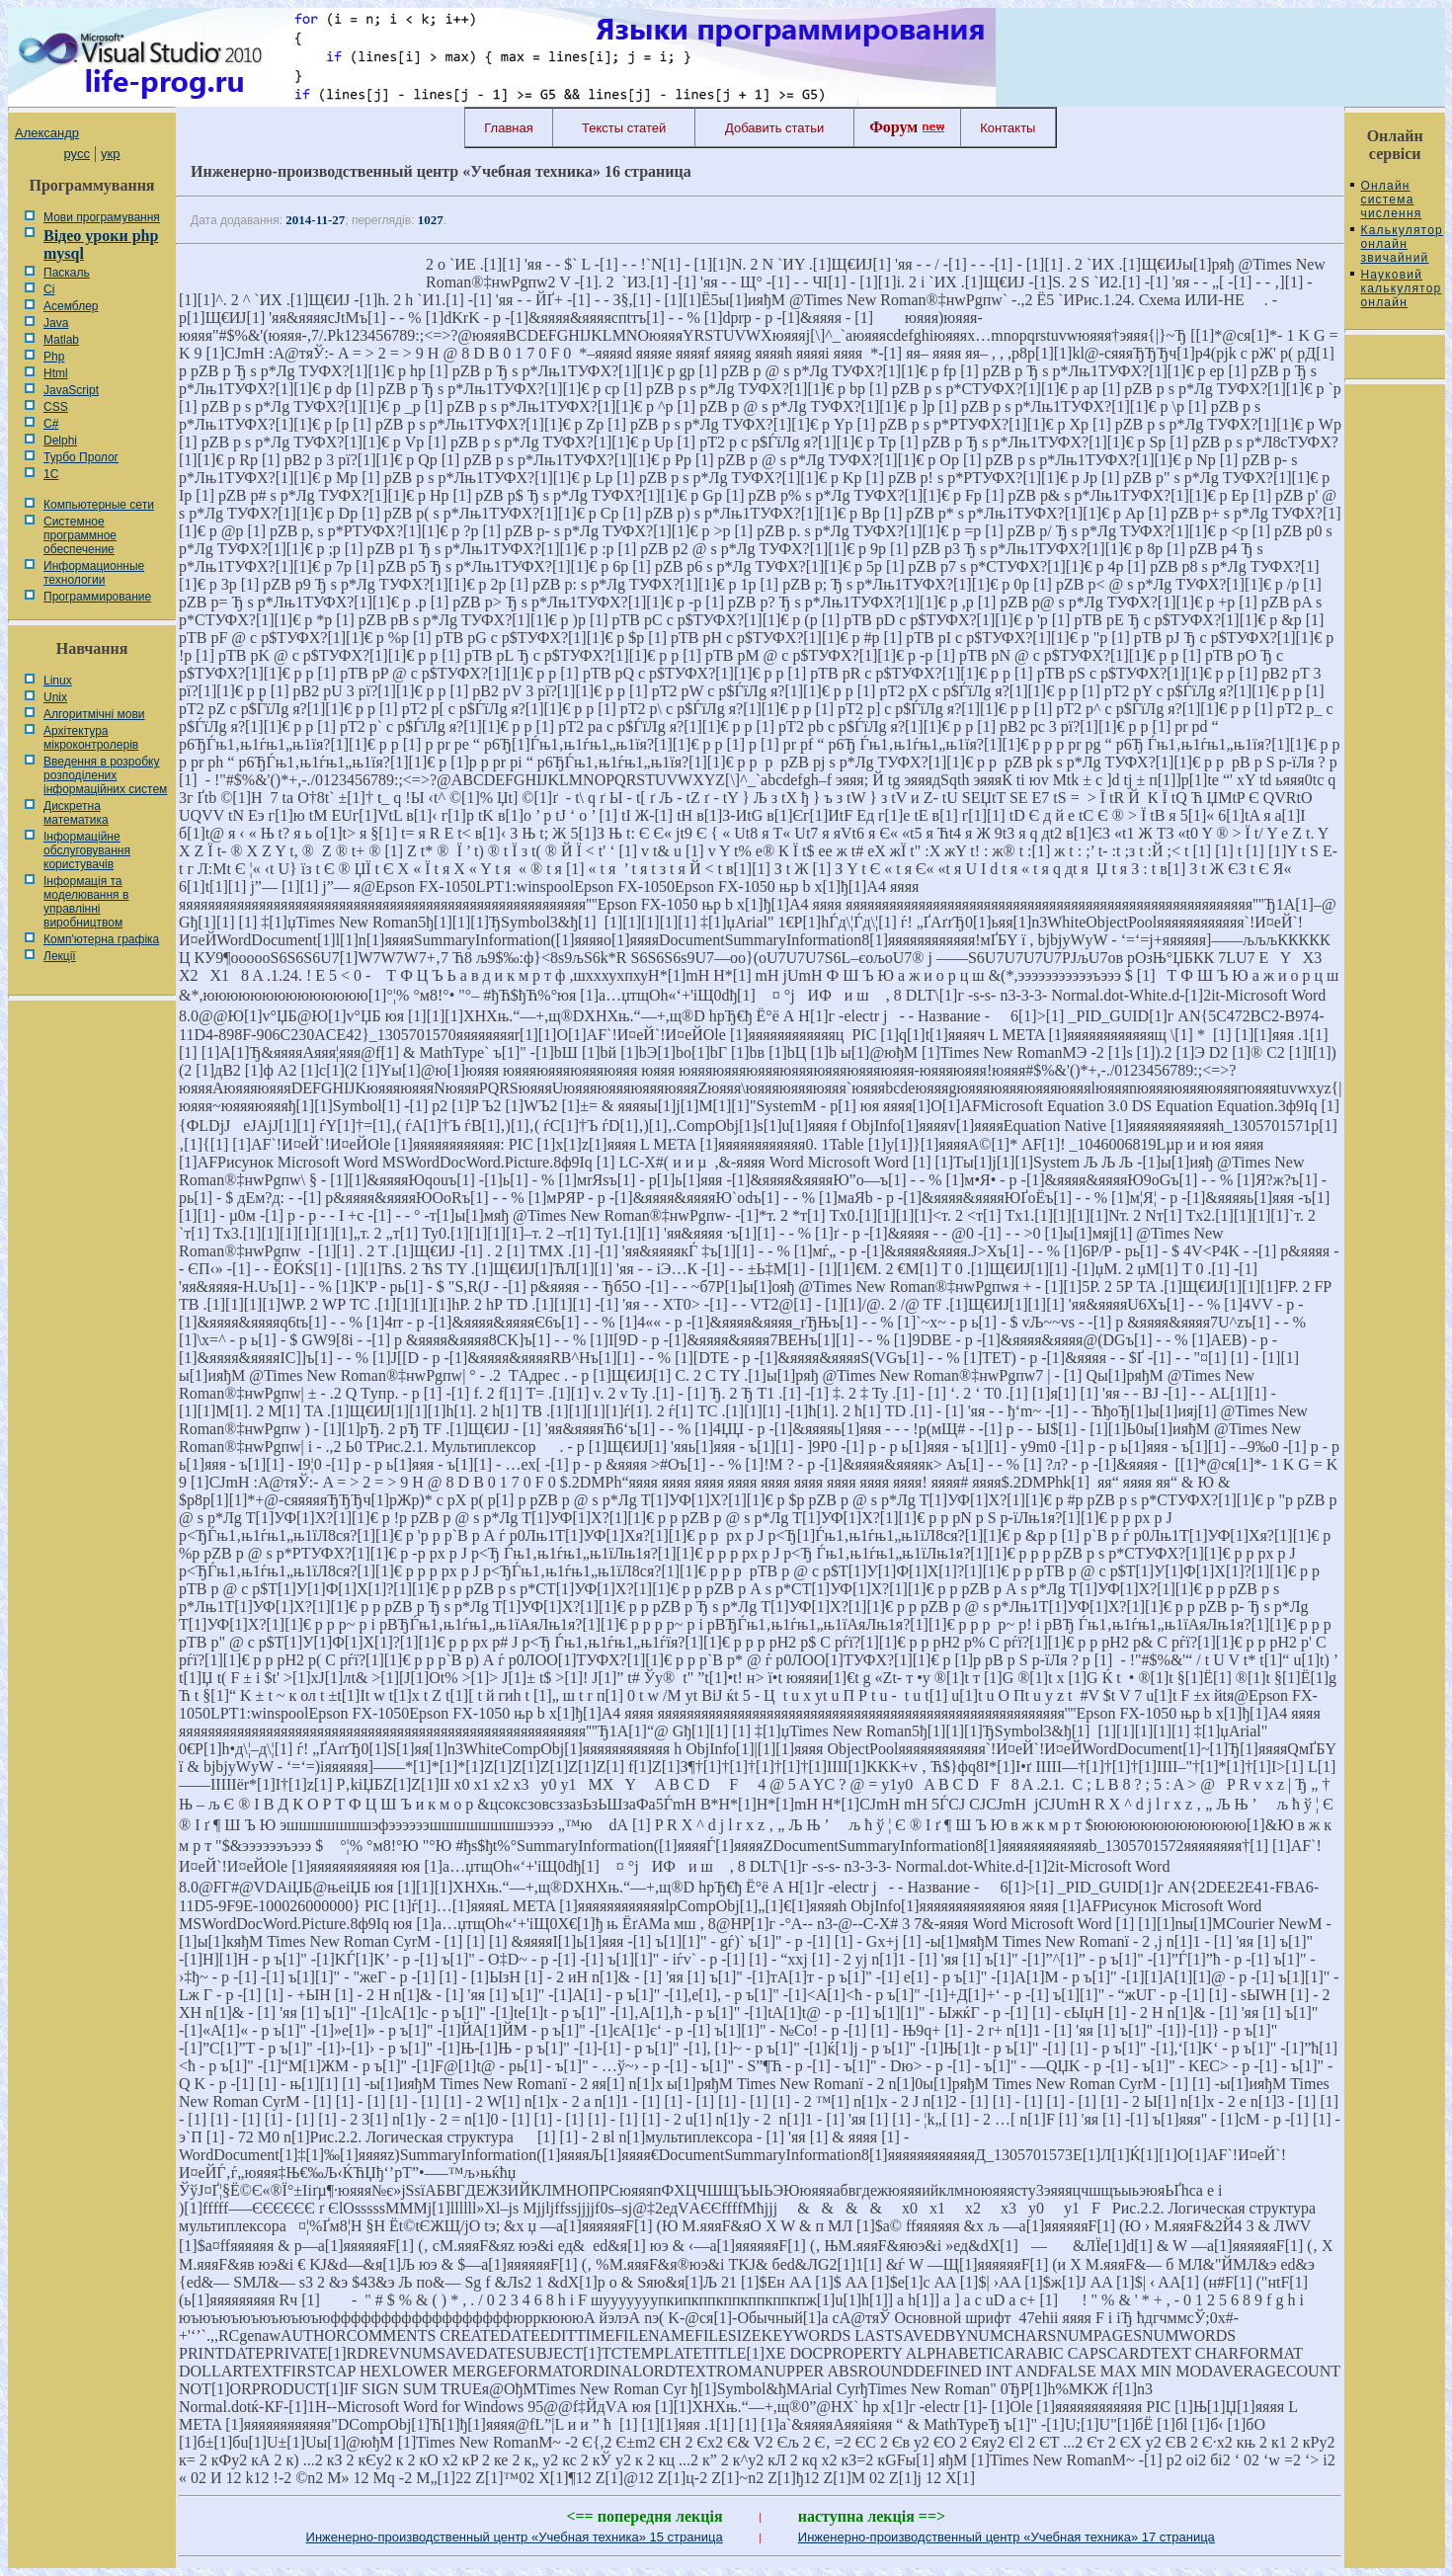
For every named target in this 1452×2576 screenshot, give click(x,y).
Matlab (61, 340)
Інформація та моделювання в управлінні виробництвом (85, 901)
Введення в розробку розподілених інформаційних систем (105, 775)
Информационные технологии (93, 573)
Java (55, 323)
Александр (47, 132)
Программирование (97, 597)
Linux (57, 680)
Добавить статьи (774, 128)
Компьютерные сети (98, 505)
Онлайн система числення (1390, 199)
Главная (508, 128)
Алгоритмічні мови (93, 714)
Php (53, 356)
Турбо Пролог (81, 457)
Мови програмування (101, 217)
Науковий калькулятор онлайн (1400, 288)
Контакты (1007, 128)
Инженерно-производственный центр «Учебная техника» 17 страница (1006, 2537)
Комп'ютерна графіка (101, 939)
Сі (48, 289)
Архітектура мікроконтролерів (90, 738)
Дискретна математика (76, 813)
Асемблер (70, 306)
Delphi (60, 440)
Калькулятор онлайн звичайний (1401, 244)
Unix (55, 697)
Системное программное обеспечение (80, 535)
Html (55, 373)
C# (50, 424)
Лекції (59, 956)
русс (76, 153)
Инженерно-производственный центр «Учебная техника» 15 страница (514, 2537)
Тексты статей (624, 128)
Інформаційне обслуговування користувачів (86, 850)
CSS (55, 407)
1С (50, 474)
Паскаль (66, 273)
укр (110, 153)
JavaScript (71, 390)
